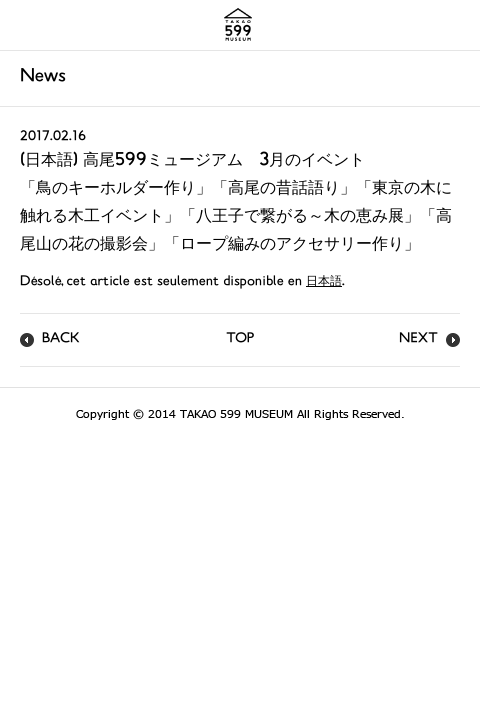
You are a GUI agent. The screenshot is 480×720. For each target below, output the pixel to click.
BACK (61, 339)
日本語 (324, 282)
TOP (240, 339)
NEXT (418, 339)
